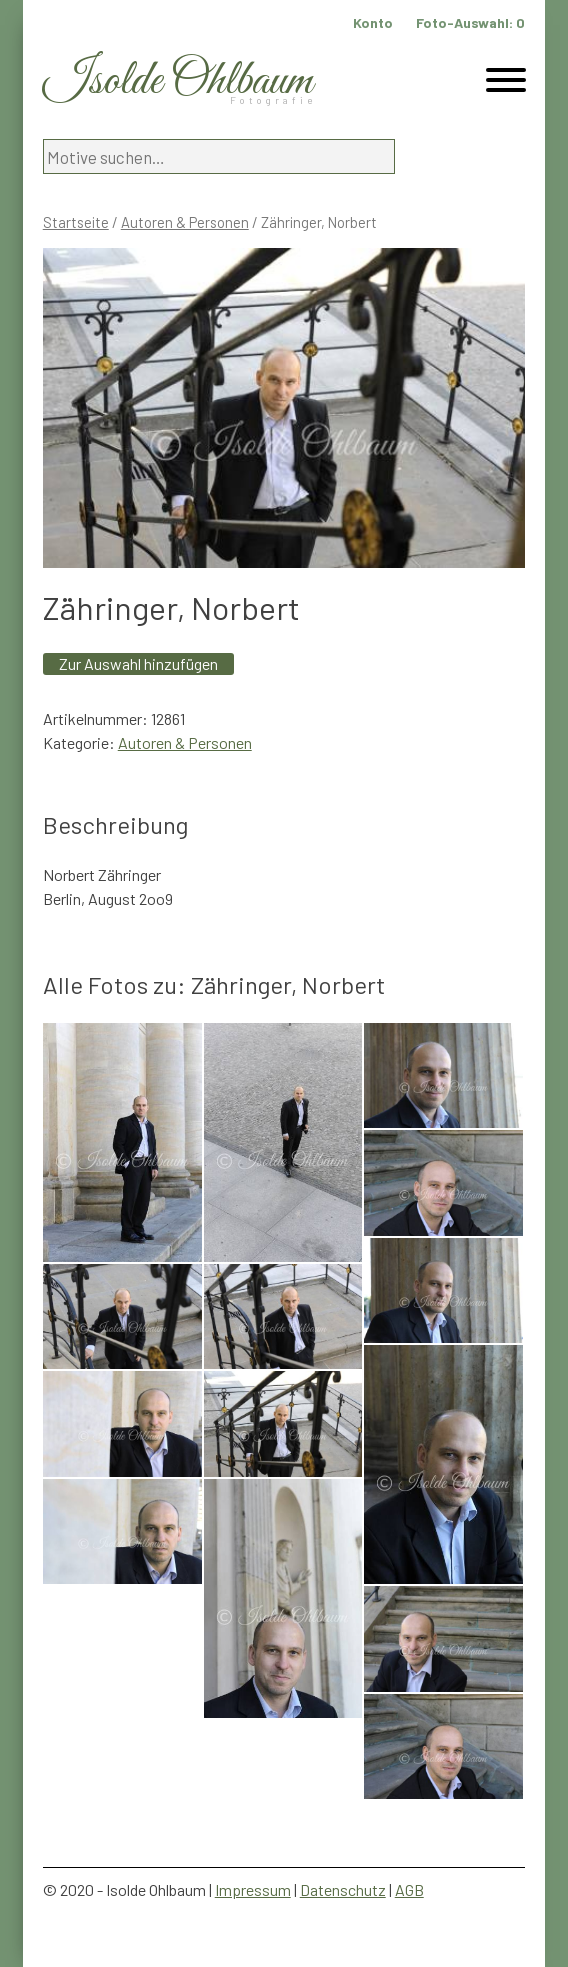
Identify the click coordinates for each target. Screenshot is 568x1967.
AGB (409, 1889)
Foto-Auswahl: (470, 22)
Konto (373, 22)
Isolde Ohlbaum (178, 81)
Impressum (253, 1889)
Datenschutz (343, 1889)
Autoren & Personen (185, 222)
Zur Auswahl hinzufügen (138, 663)
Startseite (76, 222)
